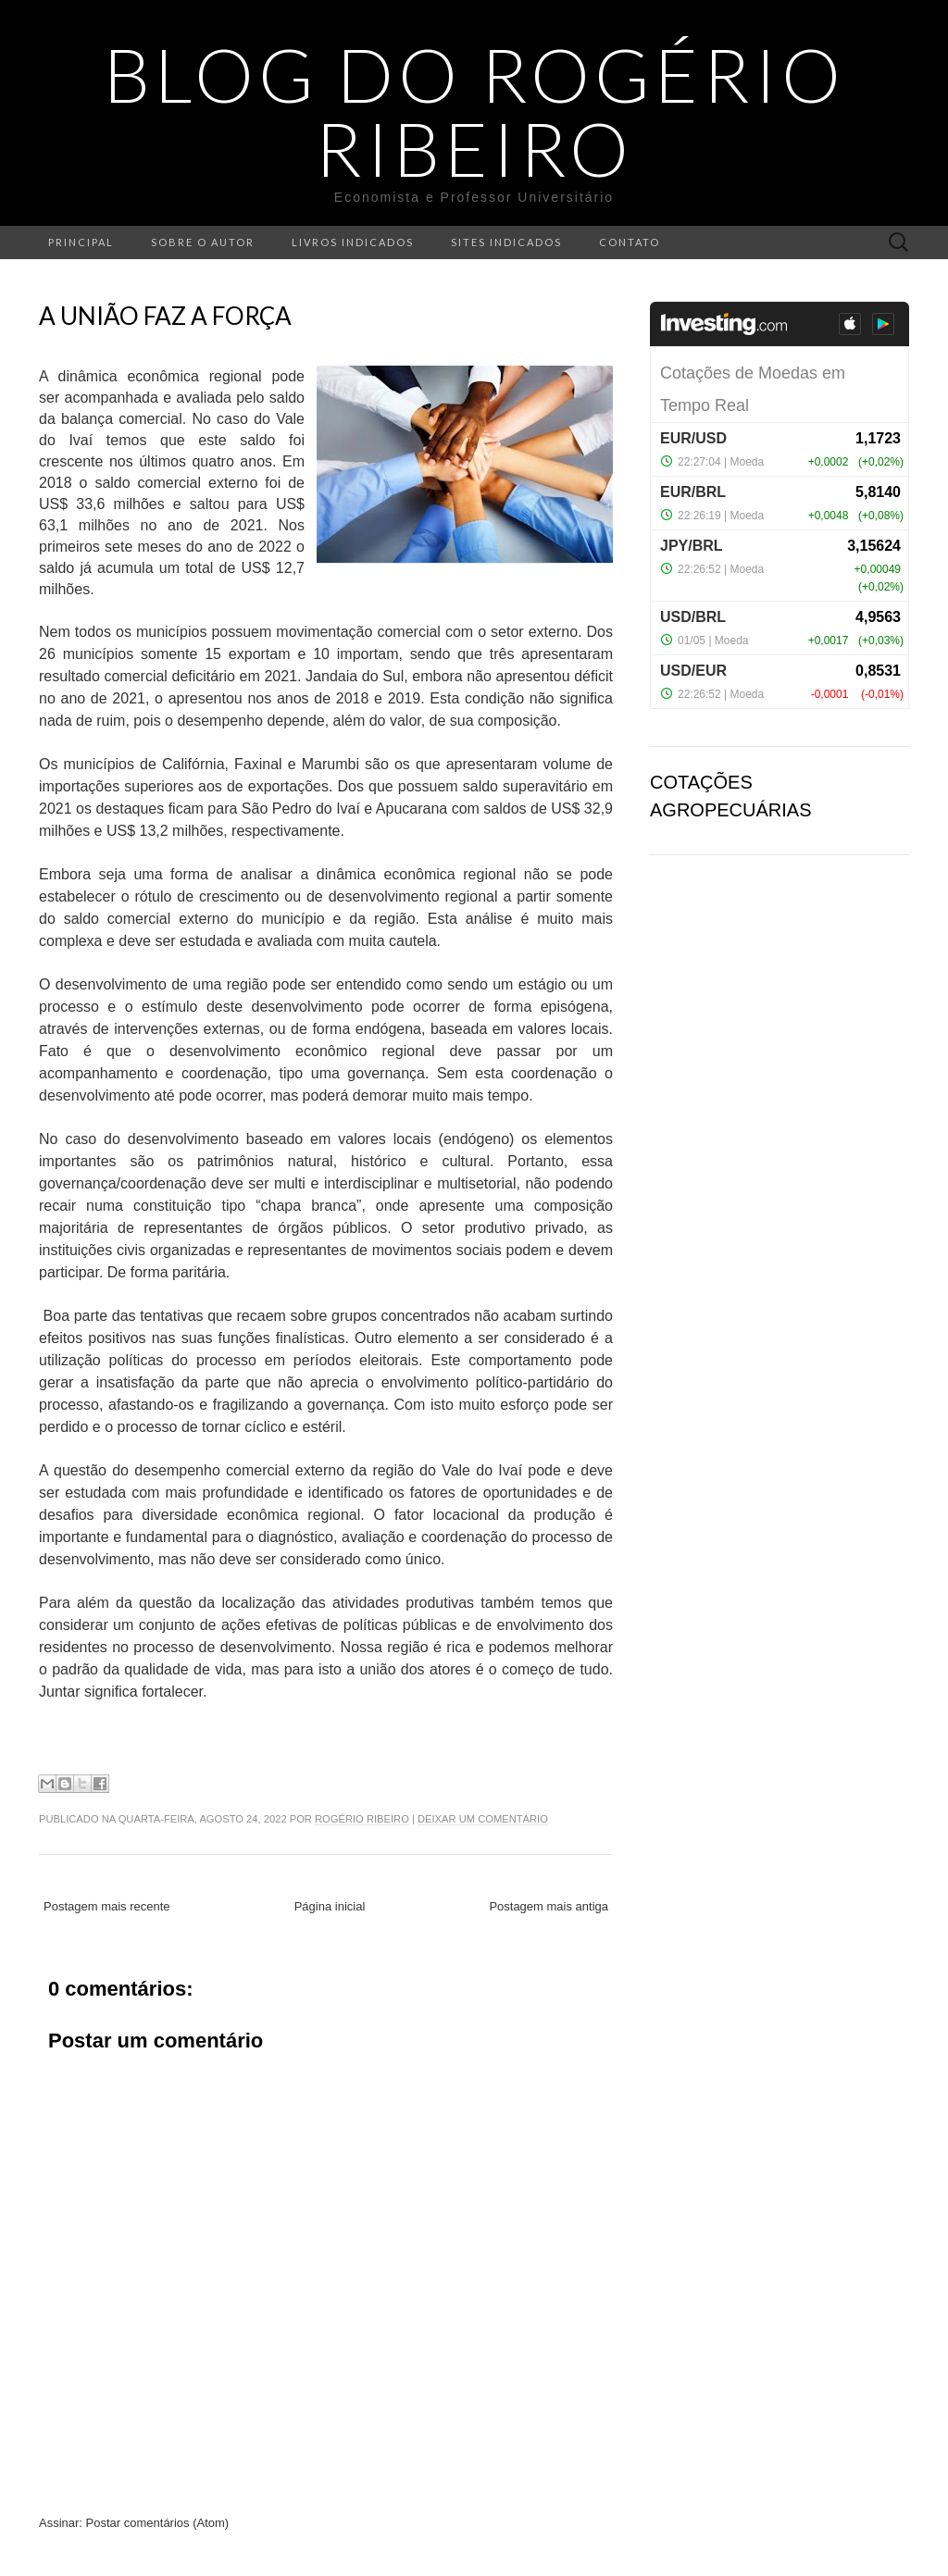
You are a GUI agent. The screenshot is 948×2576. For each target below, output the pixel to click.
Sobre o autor (203, 242)
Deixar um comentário (483, 1818)
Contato (629, 242)
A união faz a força (165, 315)
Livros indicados (353, 242)
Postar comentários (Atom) (158, 2523)
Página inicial (330, 1906)
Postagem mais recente (107, 1906)
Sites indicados (506, 242)
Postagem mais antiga (548, 1906)
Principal (81, 242)
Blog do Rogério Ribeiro (474, 111)
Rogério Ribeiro (362, 1818)
